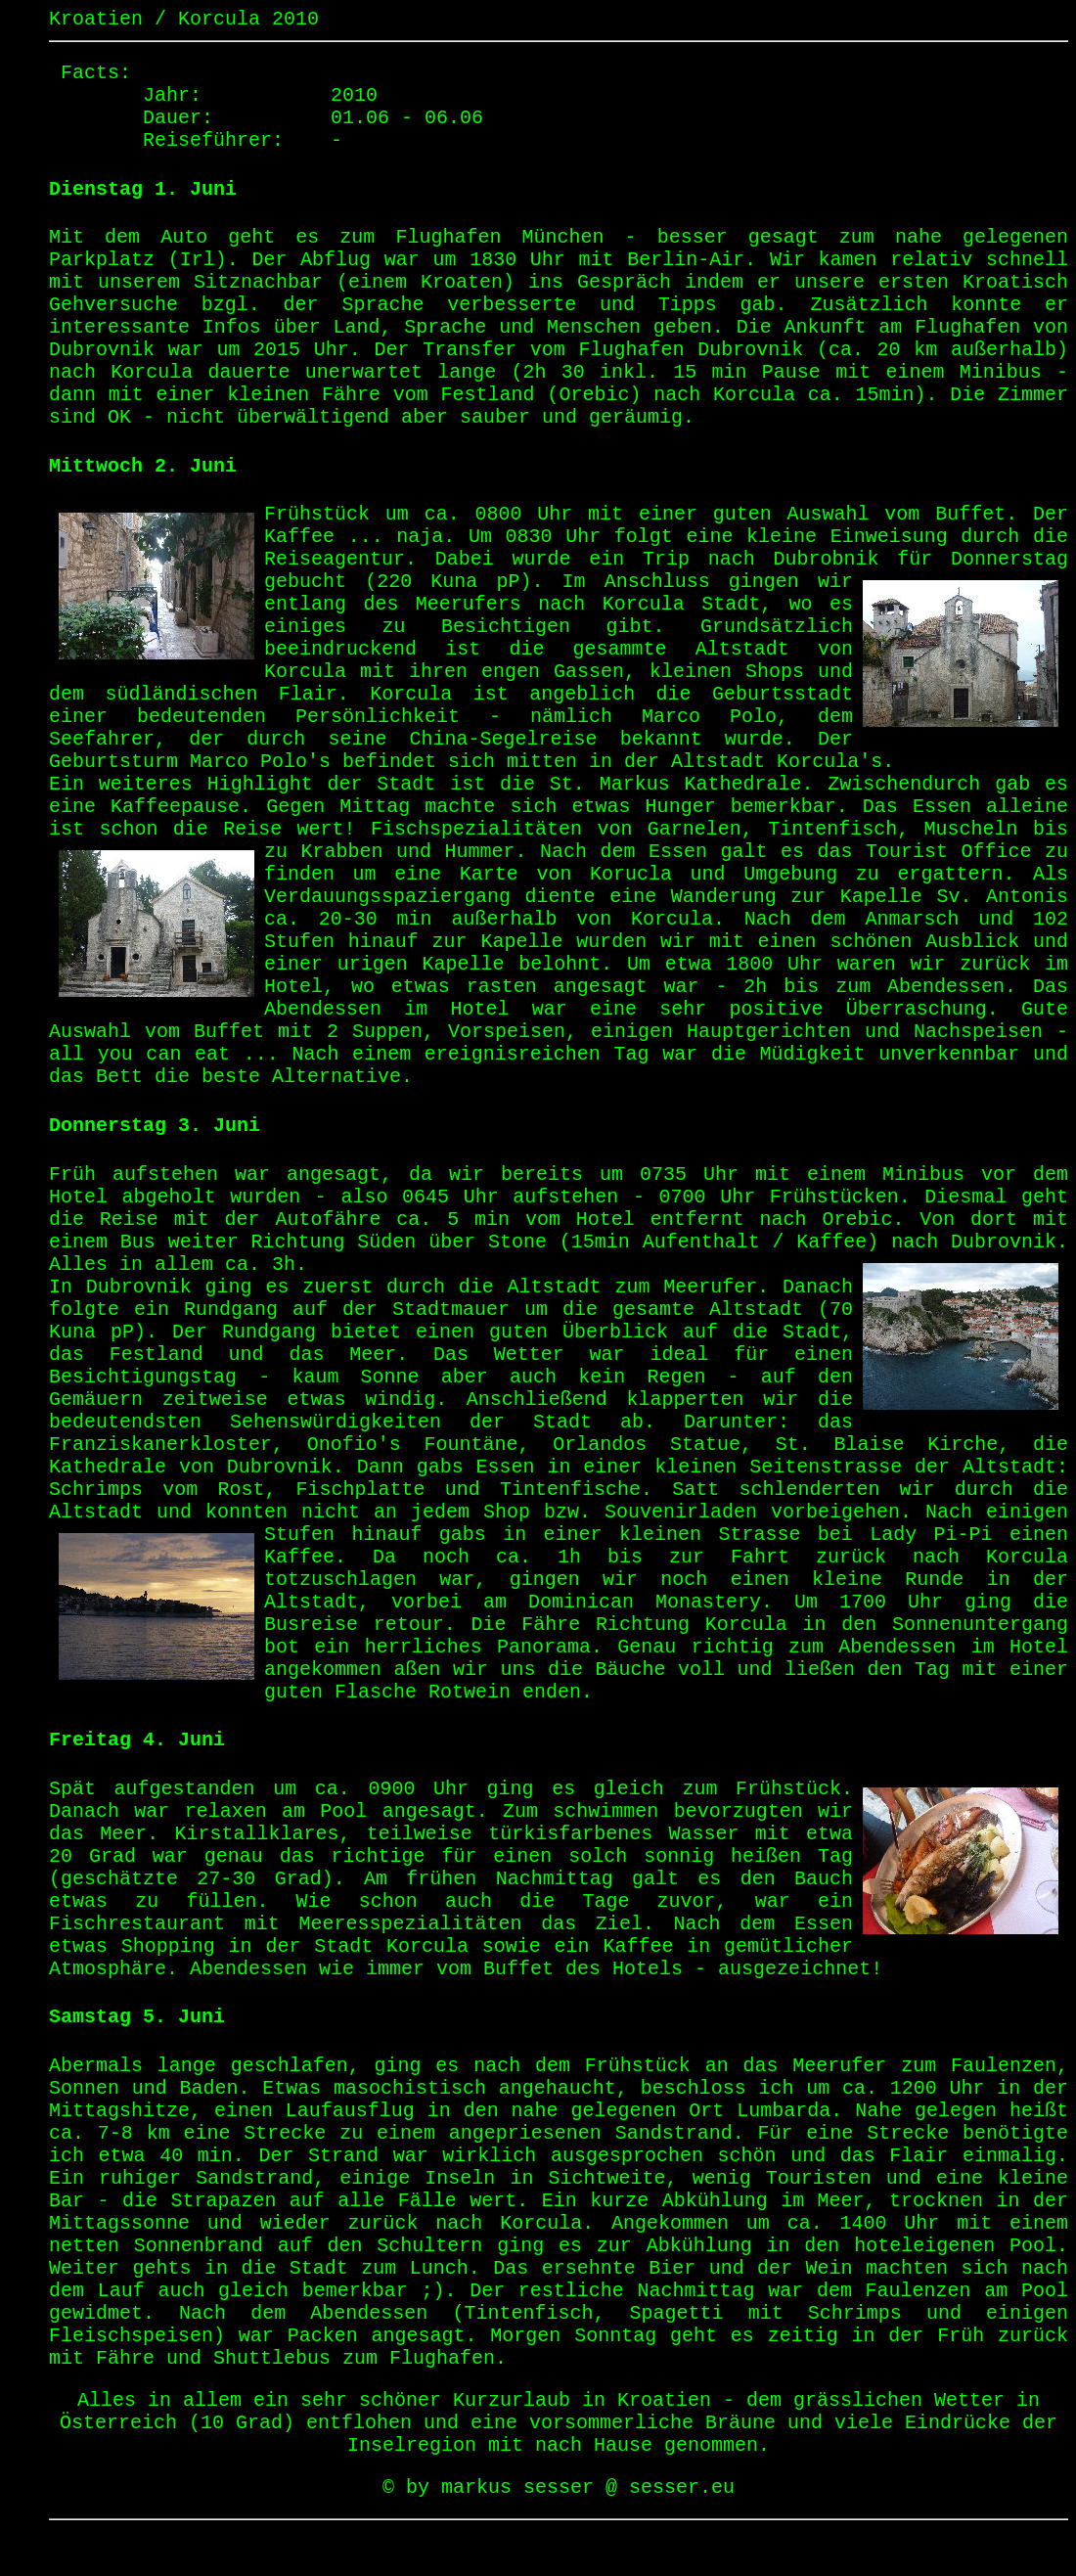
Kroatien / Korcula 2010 (184, 19)
